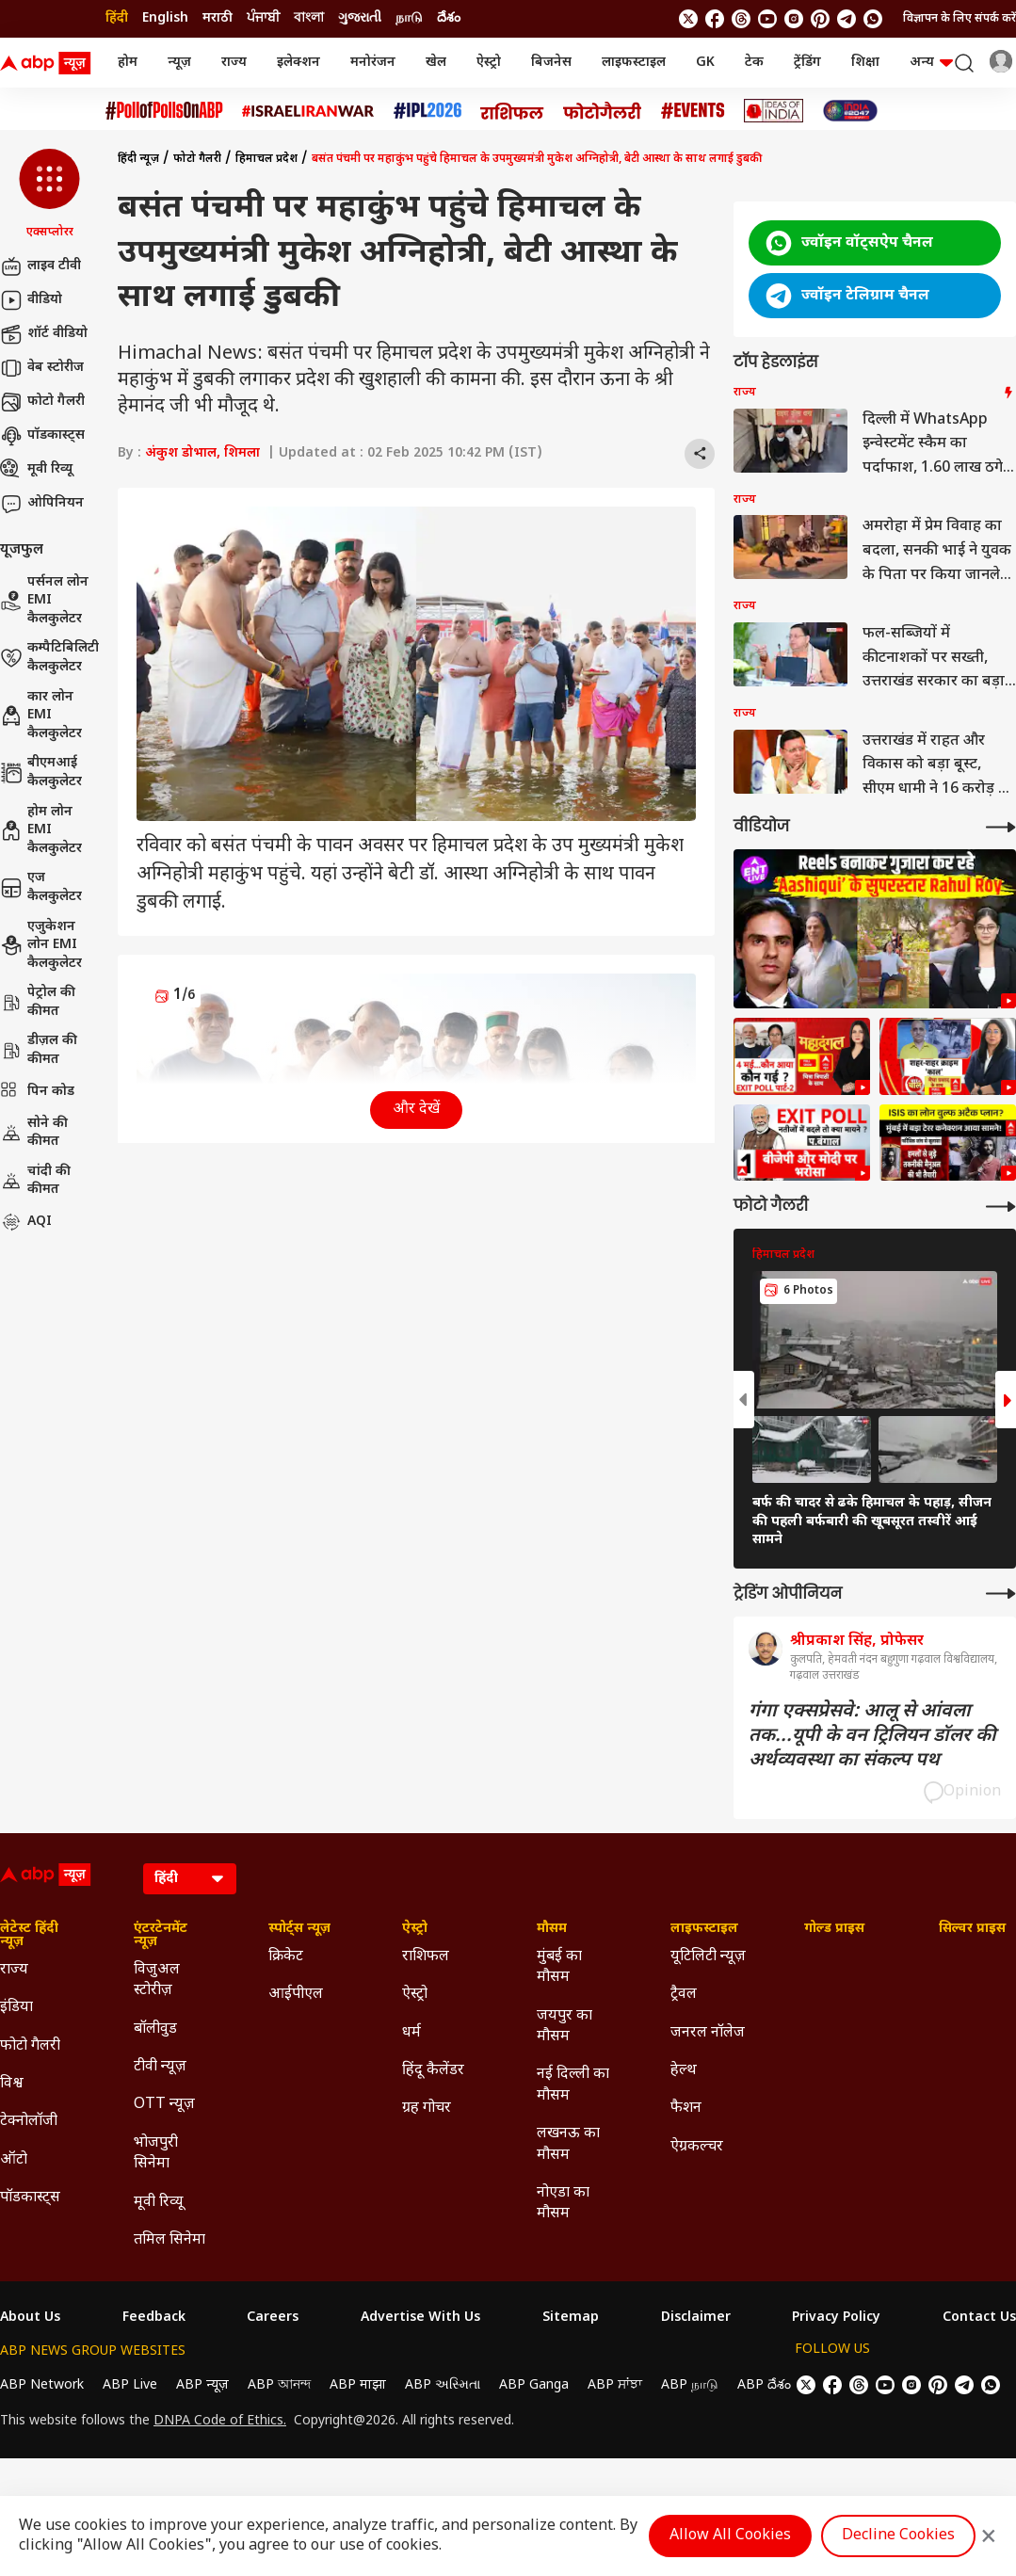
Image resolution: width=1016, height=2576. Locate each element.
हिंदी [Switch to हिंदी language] (116, 18)
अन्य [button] (931, 63)
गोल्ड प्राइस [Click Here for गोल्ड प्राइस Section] (834, 1929)
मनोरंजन (372, 63)
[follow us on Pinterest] (820, 19)
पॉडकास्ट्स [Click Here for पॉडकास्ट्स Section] (30, 2198)
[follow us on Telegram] (846, 19)
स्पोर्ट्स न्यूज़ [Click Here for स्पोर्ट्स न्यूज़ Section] (299, 1929)
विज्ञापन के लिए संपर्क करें (959, 18)
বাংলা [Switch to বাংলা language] (309, 18)
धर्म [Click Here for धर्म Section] (411, 2033)
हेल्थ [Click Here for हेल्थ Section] (683, 2071)
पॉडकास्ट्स (42, 436)
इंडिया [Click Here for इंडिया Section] (16, 2008)
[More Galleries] (1001, 1206)
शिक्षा (865, 63)
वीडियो (31, 300)
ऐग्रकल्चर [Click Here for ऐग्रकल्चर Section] (696, 2147)
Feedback (153, 2318)
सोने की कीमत (34, 1133)
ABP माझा (358, 2385)
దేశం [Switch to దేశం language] (448, 18)
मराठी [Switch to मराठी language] (217, 18)
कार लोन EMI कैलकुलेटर (41, 715)
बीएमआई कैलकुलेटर (41, 772)
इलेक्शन (298, 63)
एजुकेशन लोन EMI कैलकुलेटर (41, 945)
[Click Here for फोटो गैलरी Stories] (602, 111)
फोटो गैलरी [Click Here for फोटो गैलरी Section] (30, 2046)
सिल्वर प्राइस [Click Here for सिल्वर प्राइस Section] (972, 1929)
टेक (754, 63)
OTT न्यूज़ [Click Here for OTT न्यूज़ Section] (164, 2105)
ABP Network (42, 2385)
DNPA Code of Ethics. (219, 2421)
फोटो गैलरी (42, 402)
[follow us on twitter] (688, 19)
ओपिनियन (42, 503)
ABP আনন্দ (279, 2385)
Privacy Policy (836, 2318)
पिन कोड (37, 1092)
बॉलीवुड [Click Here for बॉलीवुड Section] (155, 2029)
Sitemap (570, 2318)
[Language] (189, 1878)
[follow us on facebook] (714, 19)
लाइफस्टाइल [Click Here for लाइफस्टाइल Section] (704, 1929)
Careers (272, 2318)
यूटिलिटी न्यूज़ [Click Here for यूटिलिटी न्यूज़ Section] (708, 1957)
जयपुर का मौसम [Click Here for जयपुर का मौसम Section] (564, 2026)
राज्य (234, 63)
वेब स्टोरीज (42, 368)
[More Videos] (1001, 827)
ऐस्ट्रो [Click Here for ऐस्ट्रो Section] (414, 1929)
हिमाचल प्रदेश (266, 159)
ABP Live (130, 2385)
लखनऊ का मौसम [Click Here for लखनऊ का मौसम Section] (568, 2144)
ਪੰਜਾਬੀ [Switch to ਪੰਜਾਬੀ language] (263, 18)
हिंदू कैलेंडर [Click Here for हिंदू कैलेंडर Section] (433, 2071)
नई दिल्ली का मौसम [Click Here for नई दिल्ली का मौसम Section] (573, 2085)
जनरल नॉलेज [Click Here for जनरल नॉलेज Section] (707, 2033)
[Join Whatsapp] (873, 19)
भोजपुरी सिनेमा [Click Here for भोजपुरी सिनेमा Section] (156, 2153)
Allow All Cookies (730, 2536)
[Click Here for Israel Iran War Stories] (308, 111)
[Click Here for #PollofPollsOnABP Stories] (164, 111)
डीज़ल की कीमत (38, 1050)
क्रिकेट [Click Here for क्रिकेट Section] (285, 1957)
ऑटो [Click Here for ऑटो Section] (13, 2160)
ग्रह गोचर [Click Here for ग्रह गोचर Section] (426, 2108)
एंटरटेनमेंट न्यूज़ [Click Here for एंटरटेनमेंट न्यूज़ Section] (160, 1936)
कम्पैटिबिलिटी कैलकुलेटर (49, 657)
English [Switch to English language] (165, 18)
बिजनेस (551, 63)
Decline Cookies (898, 2536)
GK (705, 63)
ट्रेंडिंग (807, 63)
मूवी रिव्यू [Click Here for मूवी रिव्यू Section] (158, 2203)
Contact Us (979, 2318)
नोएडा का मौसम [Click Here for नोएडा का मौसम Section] (563, 2203)
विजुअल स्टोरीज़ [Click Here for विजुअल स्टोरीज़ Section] (157, 1980)
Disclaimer (696, 2318)
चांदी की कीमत (35, 1181)
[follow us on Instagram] (793, 19)
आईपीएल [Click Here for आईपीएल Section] (295, 1994)
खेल (436, 63)
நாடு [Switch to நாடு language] (409, 18)
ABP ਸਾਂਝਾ (615, 2385)
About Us (30, 2318)
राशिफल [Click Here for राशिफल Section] (425, 1957)
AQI (26, 1222)
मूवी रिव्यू (36, 470)
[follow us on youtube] (767, 19)
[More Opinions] (1001, 1593)
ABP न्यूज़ (202, 2385)
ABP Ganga (534, 2385)
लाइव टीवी (40, 266)
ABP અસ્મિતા (442, 2385)
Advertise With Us (420, 2318)
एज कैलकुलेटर (41, 887)
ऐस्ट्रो (488, 63)
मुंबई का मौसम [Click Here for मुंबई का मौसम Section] (559, 1967)
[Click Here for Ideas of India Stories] (773, 110)
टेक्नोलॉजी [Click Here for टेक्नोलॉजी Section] (28, 2122)
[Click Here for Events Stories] (693, 111)
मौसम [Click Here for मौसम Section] (552, 1929)
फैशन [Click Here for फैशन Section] (686, 2108)
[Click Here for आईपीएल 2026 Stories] (427, 111)
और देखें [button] (416, 1109)
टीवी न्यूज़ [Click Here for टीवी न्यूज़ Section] (160, 2067)
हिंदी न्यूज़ (138, 159)
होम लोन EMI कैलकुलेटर (41, 830)
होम (127, 63)
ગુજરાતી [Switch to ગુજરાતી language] (359, 18)
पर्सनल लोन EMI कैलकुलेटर (44, 600)
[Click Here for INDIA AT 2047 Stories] (850, 110)
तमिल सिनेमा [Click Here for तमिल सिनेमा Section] (169, 2240)
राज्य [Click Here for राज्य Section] (14, 1970)
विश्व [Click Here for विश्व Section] (12, 2084)
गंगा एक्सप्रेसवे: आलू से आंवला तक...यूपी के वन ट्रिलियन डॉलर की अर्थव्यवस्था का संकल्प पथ (872, 1736)
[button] (49, 195)
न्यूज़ (179, 63)
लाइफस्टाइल (634, 63)
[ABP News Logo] (49, 63)
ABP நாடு (689, 2385)
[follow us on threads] (741, 19)
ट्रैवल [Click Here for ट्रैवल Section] (683, 1994)
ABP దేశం (764, 2385)
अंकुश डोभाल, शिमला (202, 453)
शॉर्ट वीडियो (44, 334)
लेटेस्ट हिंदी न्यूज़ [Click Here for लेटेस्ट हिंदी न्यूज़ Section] (29, 1936)
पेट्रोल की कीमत (37, 1002)
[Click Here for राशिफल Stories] (512, 111)
